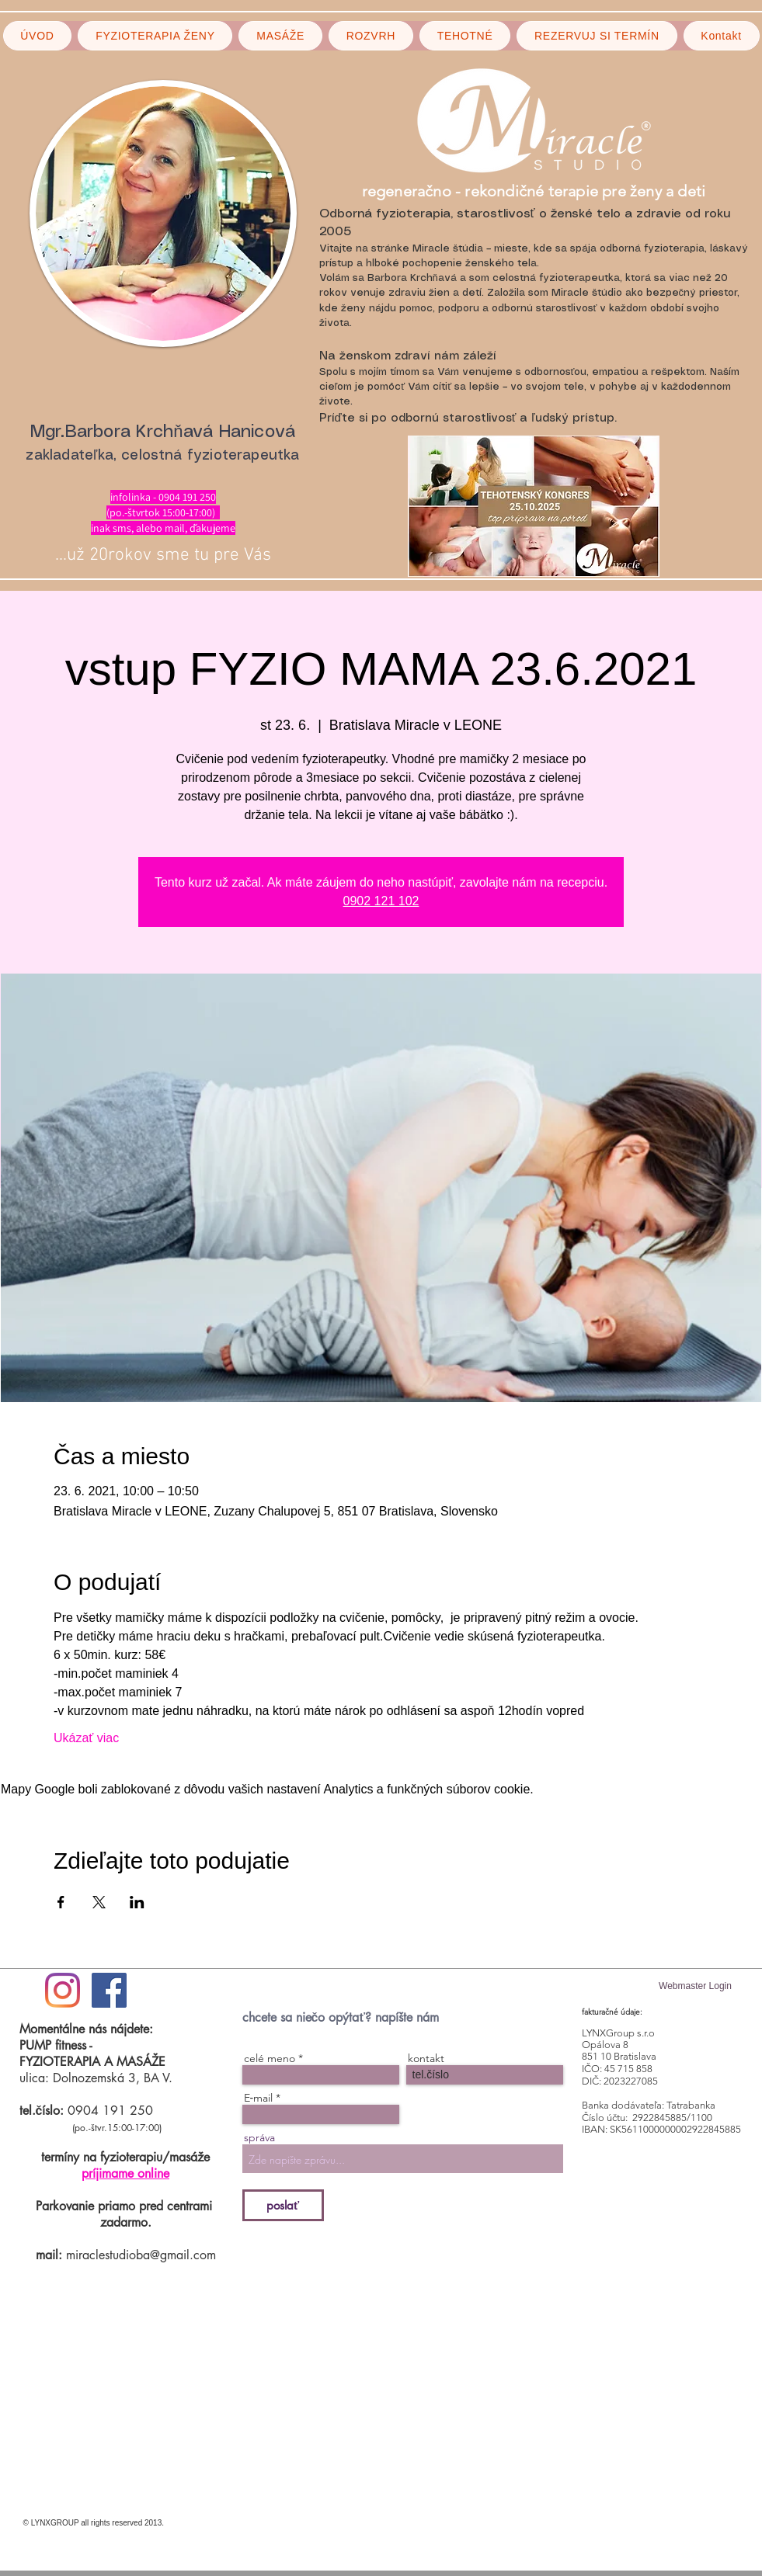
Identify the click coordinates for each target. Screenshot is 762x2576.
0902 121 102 (381, 901)
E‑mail (258, 2097)
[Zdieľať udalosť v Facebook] (61, 1902)
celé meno (269, 2058)
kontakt (426, 2058)
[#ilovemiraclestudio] (62, 1990)
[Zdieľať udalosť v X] (99, 1902)
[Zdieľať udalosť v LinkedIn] (137, 1902)
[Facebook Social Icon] (109, 1990)
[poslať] (283, 2205)
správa (259, 2137)
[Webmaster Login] (695, 1986)
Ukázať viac (86, 1738)
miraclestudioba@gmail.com (141, 2255)
